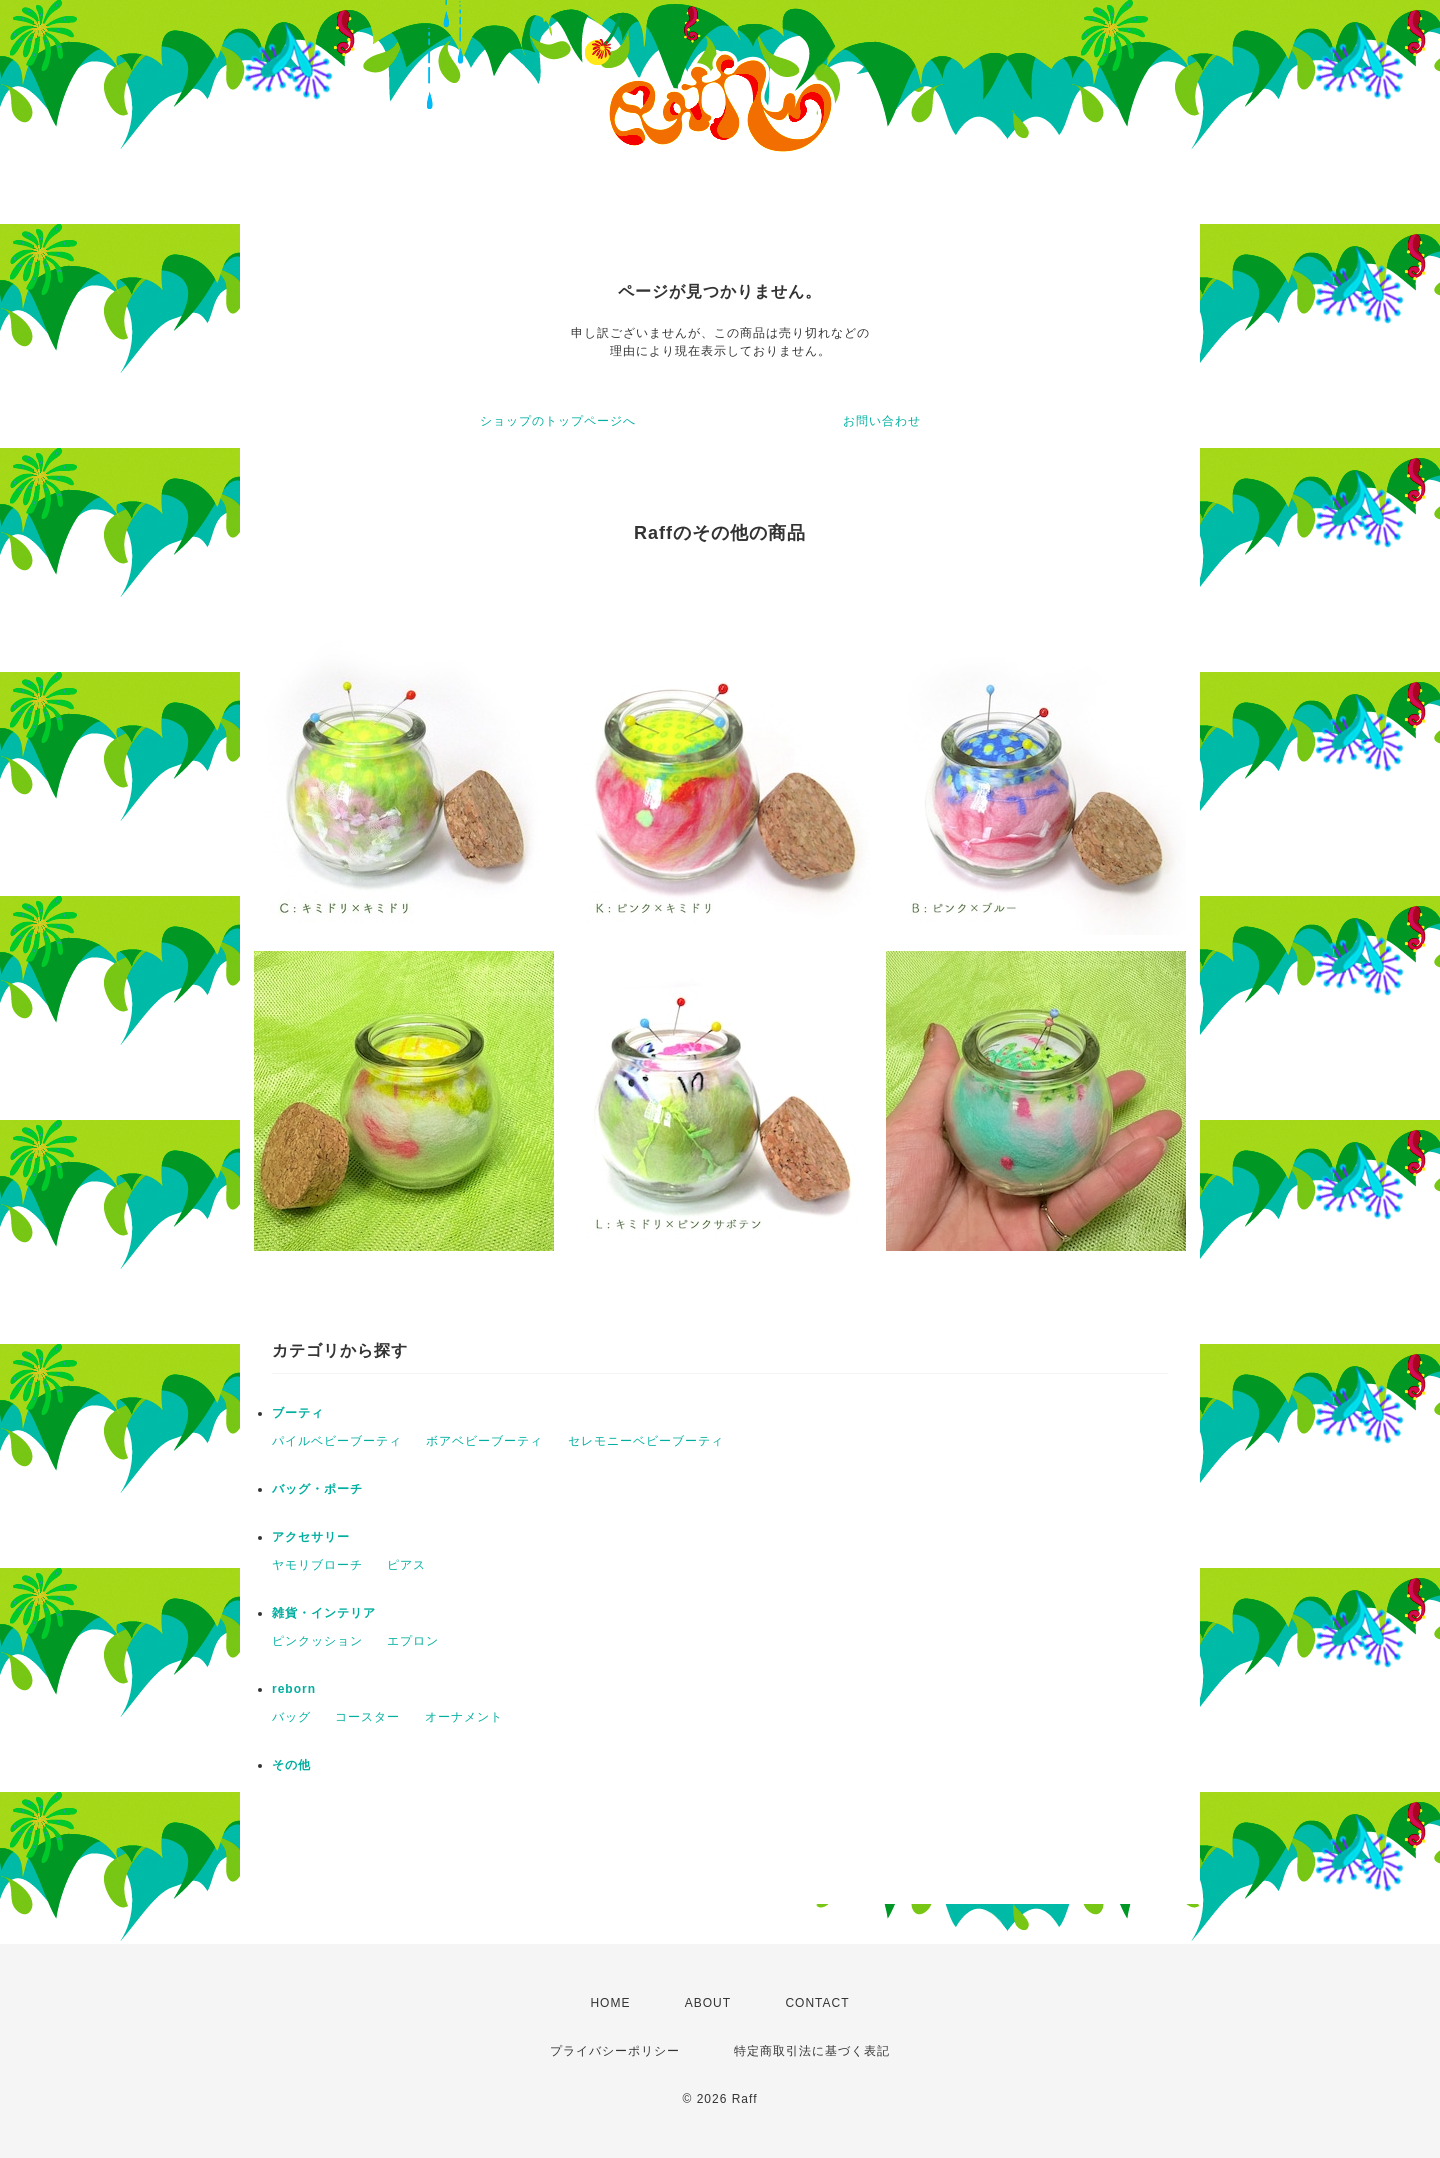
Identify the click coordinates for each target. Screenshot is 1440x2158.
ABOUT (708, 2003)
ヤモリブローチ (317, 1565)
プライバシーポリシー (615, 2051)
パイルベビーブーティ (337, 1441)
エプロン (413, 1641)
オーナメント (464, 1717)
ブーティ (298, 1413)
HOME (610, 2003)
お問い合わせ (882, 421)
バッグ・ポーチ (317, 1489)
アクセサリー (311, 1537)
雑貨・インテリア (324, 1613)
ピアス (406, 1565)
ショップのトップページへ (558, 421)
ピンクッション (317, 1641)
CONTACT (817, 2003)
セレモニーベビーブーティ (646, 1441)
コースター (367, 1717)
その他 (291, 1765)
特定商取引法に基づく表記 (812, 2051)
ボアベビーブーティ (484, 1441)
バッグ (291, 1717)
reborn (294, 1689)
